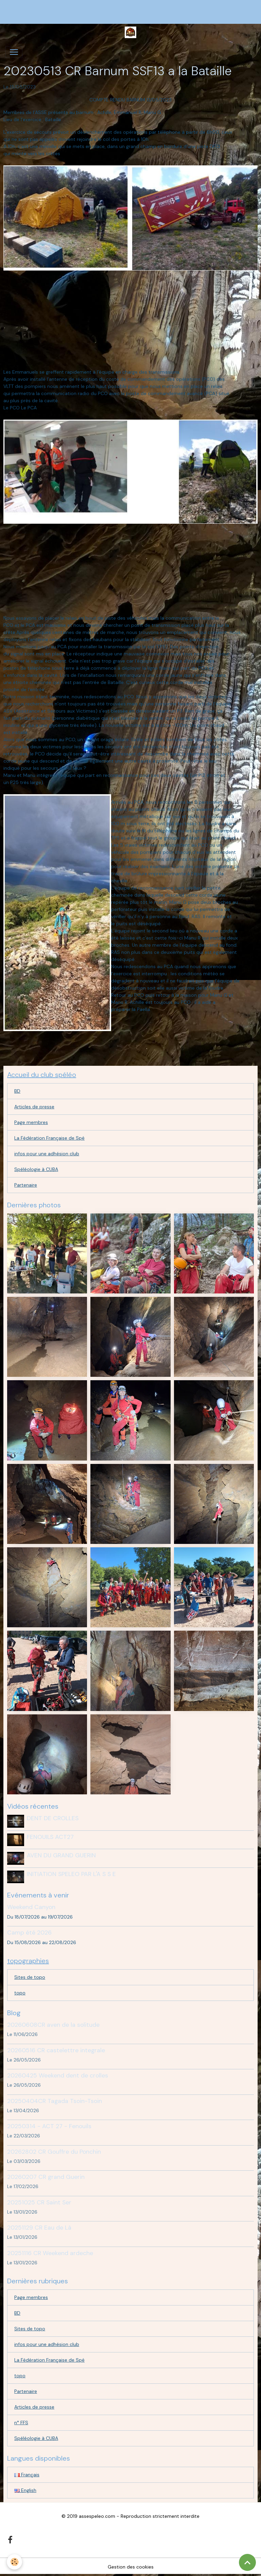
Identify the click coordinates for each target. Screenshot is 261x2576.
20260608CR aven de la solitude (53, 2024)
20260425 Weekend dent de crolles (57, 2075)
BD (17, 1091)
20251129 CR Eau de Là (39, 2227)
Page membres (31, 1122)
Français (26, 2475)
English (25, 2490)
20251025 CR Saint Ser (39, 2202)
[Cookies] (14, 2562)
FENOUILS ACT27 (50, 1837)
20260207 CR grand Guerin (46, 2177)
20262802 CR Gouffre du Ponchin (54, 2151)
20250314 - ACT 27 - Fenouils (49, 2126)
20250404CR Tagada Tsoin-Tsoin (54, 2101)
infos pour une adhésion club (46, 1154)
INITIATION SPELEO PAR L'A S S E (71, 1874)
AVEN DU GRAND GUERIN (61, 1855)
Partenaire (25, 1185)
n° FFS (21, 2422)
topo (19, 1993)
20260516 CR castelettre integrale (56, 2050)
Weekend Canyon (31, 1907)
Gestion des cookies (131, 2567)
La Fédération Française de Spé (49, 1138)
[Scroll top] (247, 2562)
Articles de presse (34, 1107)
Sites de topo (29, 1977)
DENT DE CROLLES (53, 1818)
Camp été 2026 (29, 1932)
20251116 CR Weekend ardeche (50, 2253)
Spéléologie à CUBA (36, 1169)
